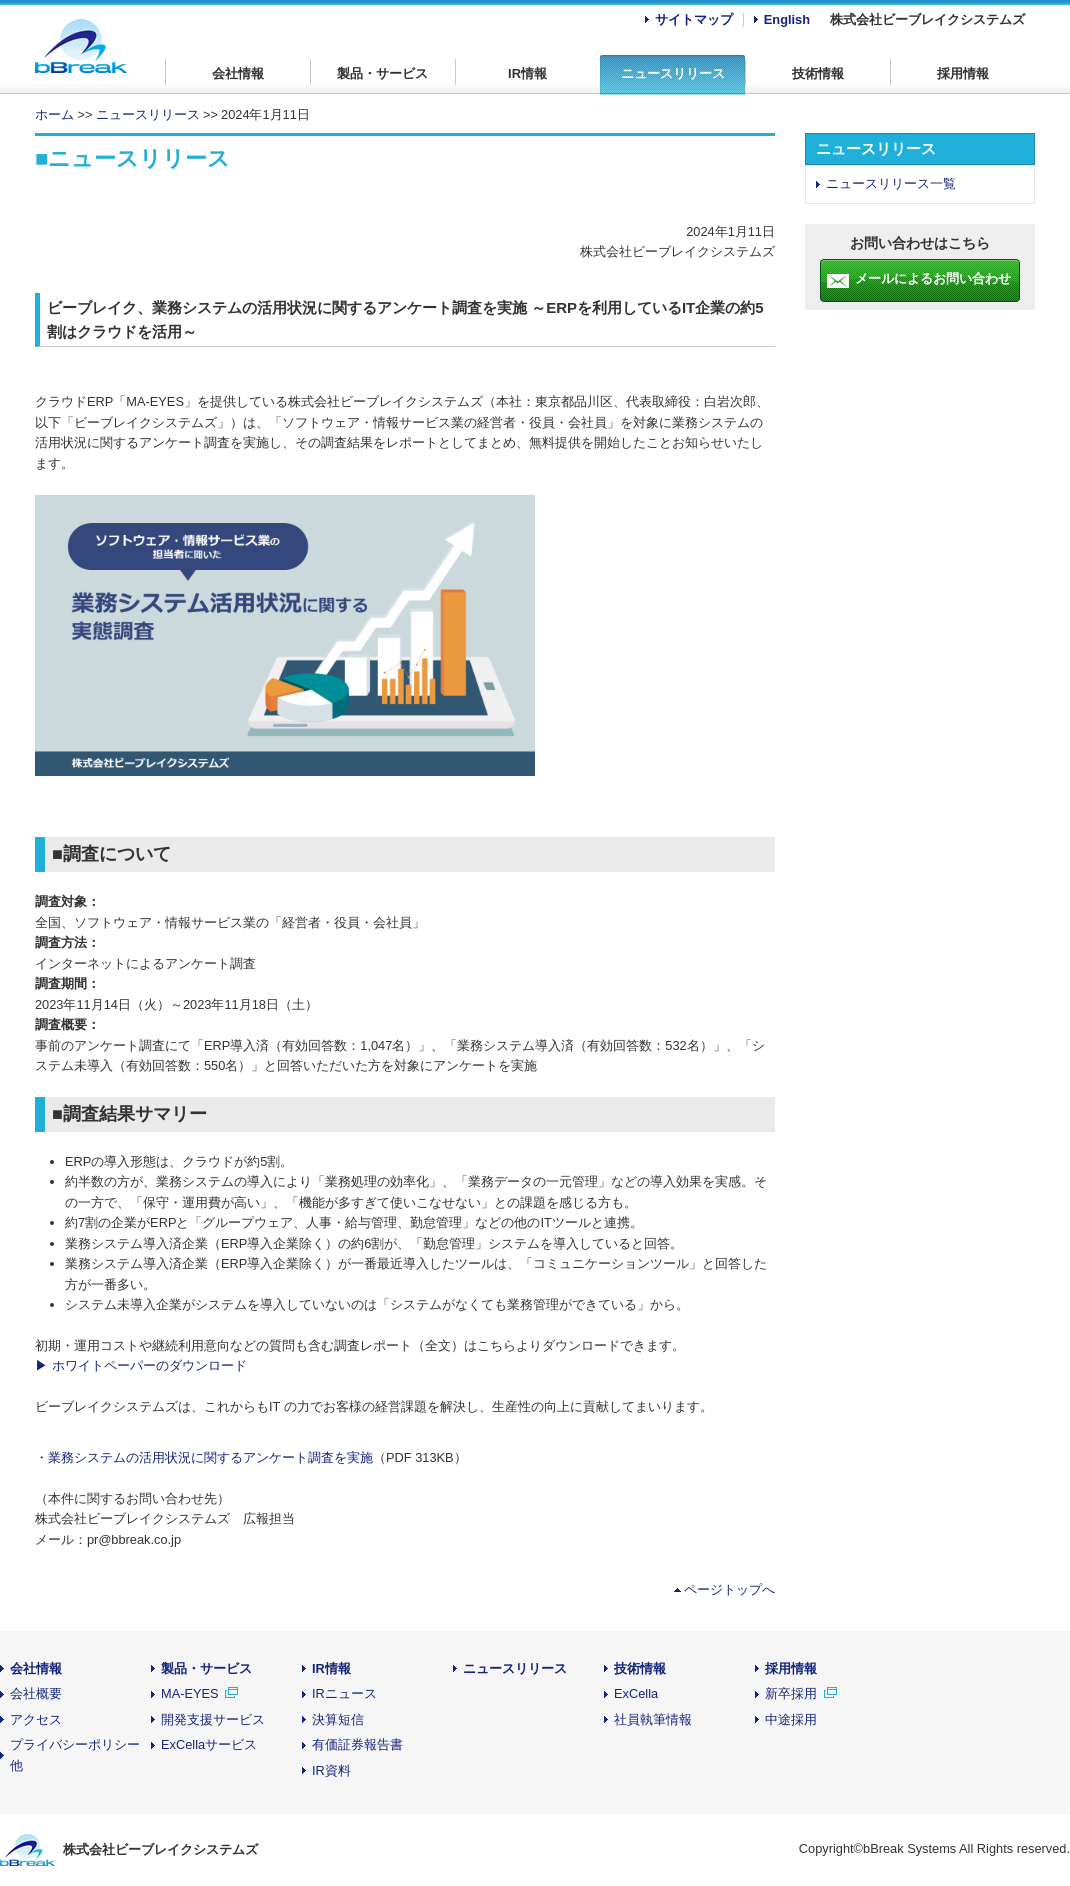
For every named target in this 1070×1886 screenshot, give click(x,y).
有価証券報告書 (357, 1744)
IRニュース (344, 1693)
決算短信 (338, 1719)
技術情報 (818, 73)
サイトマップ (694, 19)
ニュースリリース (673, 73)
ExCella (636, 1693)
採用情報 (963, 73)
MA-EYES (190, 1693)
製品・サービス (382, 73)
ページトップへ (729, 1589)
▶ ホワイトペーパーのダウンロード (141, 1365)
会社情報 (238, 73)
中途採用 (791, 1719)
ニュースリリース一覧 (891, 183)
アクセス (36, 1719)
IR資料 (331, 1770)
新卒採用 (793, 1693)
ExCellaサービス (209, 1744)
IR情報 (527, 73)
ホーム (54, 114)
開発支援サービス (213, 1719)
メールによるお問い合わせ (933, 278)
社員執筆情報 (653, 1719)
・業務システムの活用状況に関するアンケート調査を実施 (204, 1457)
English (787, 19)
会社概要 (36, 1693)
